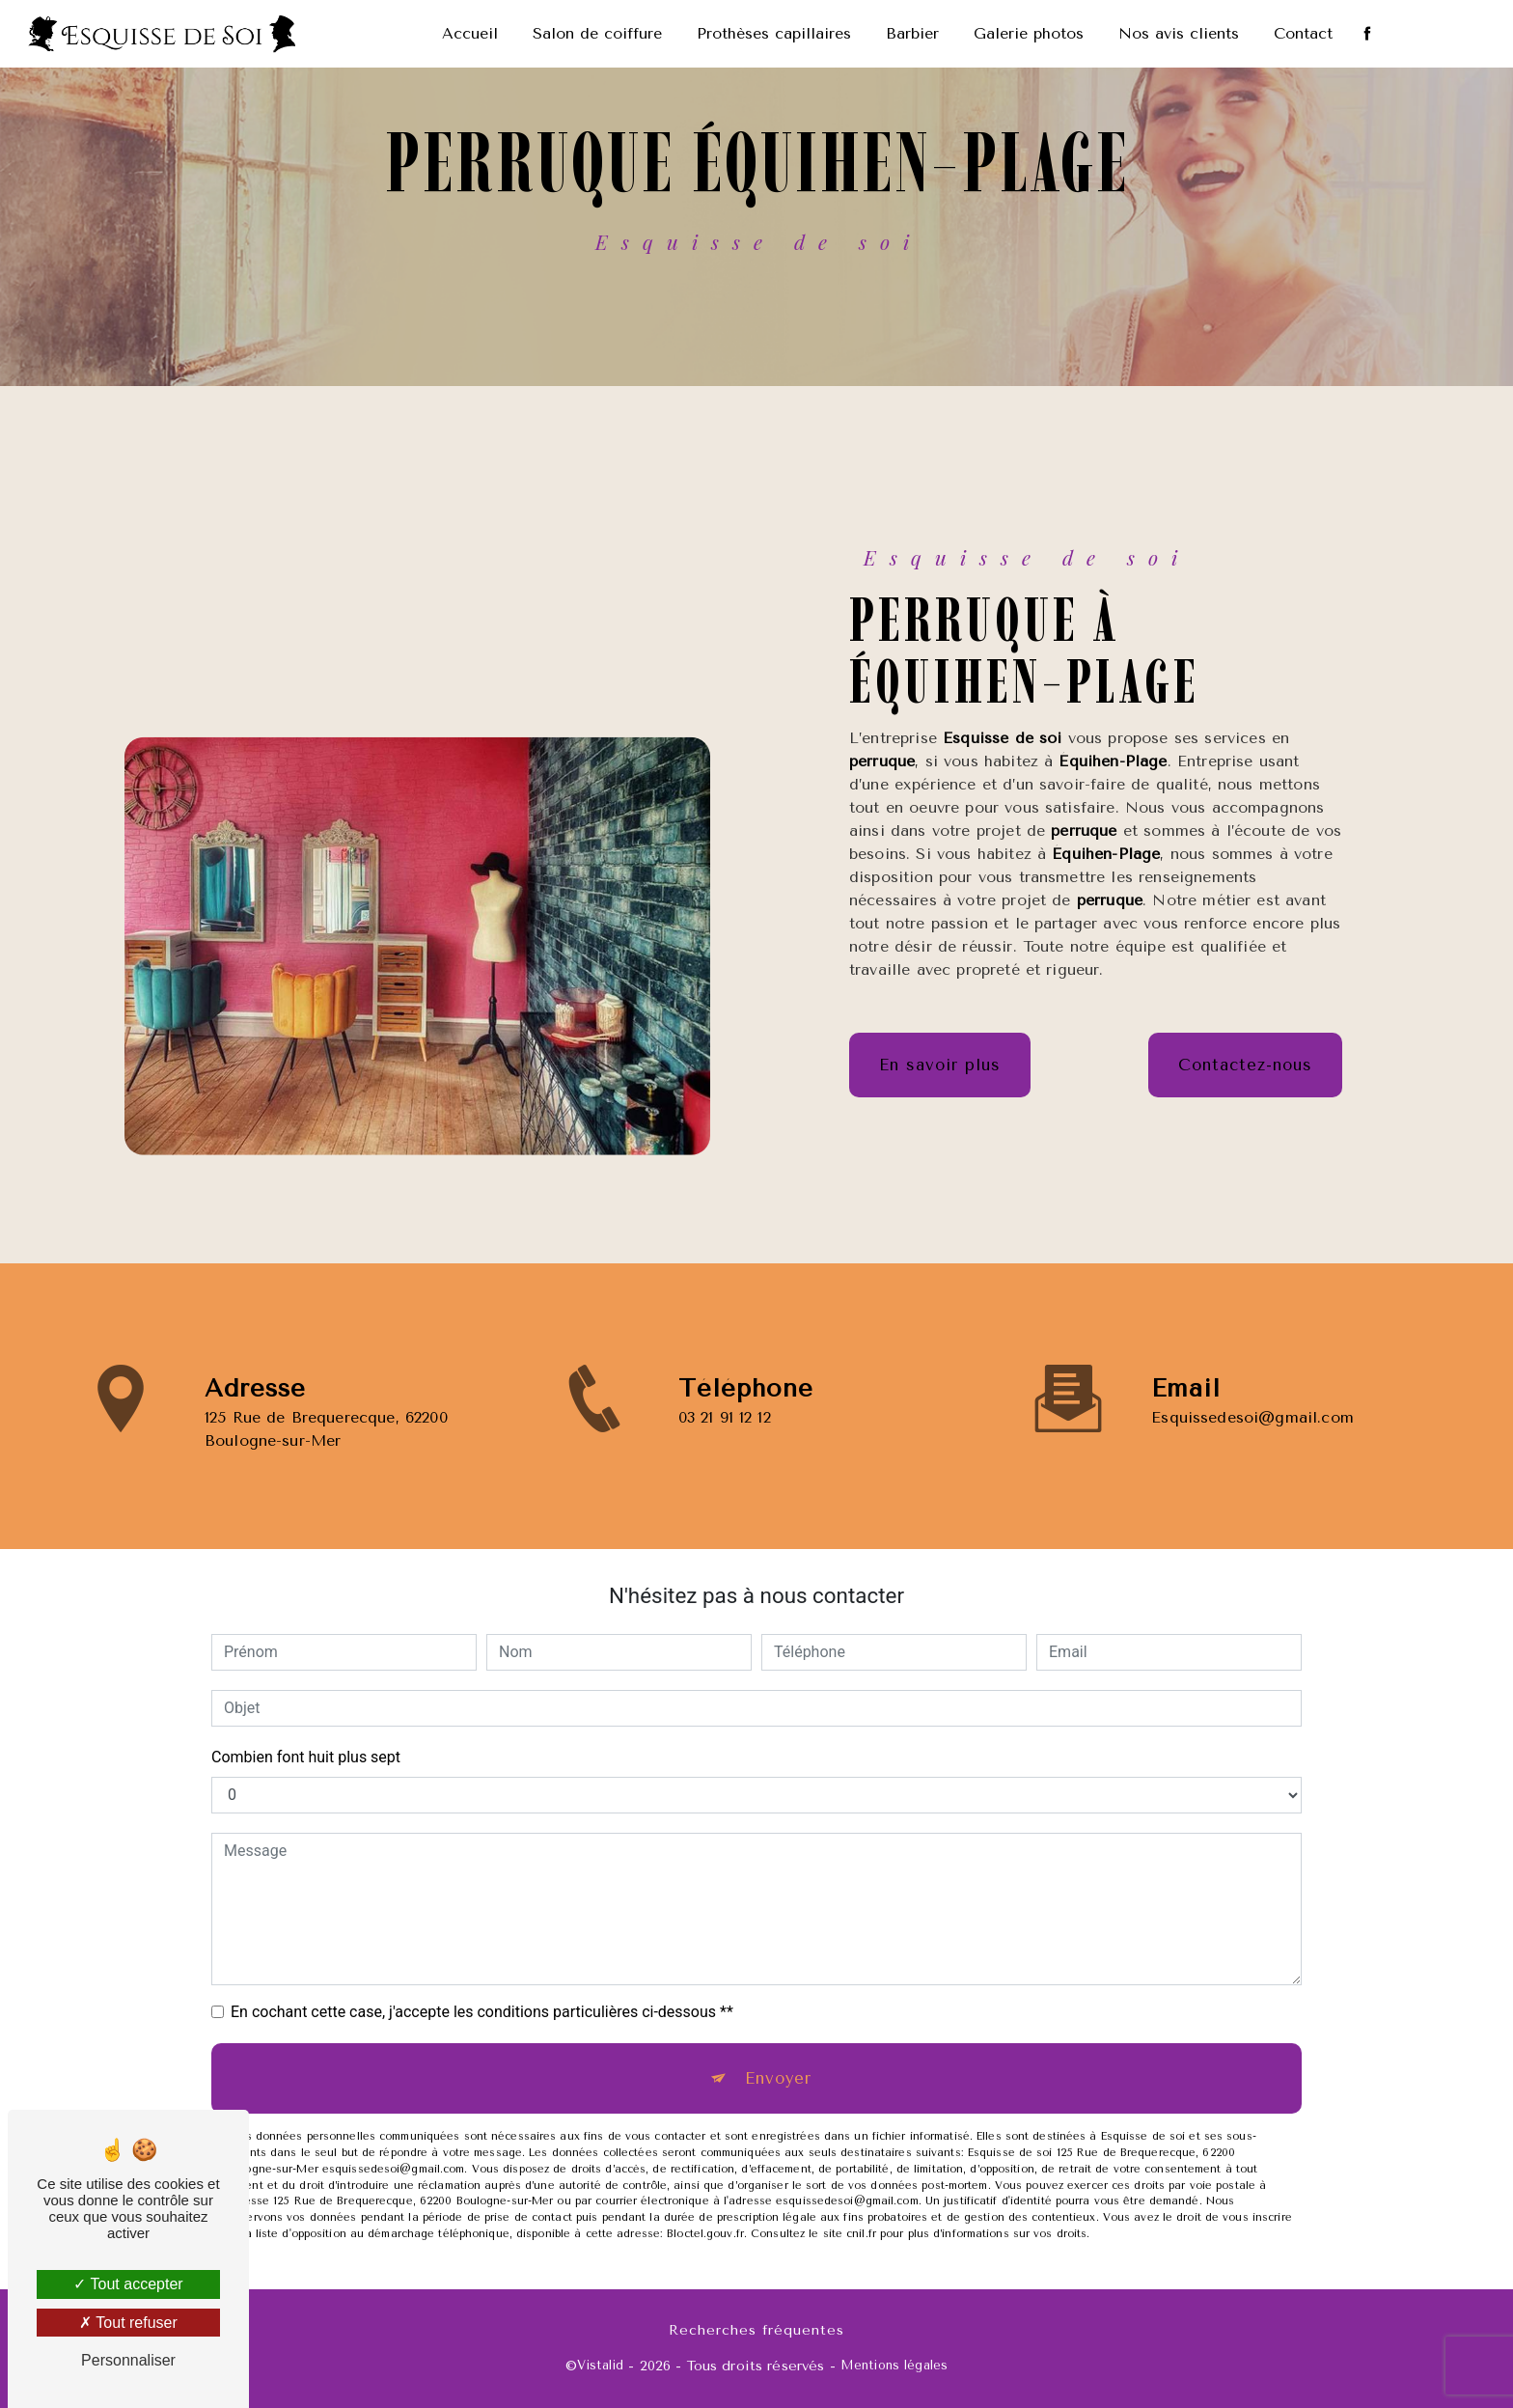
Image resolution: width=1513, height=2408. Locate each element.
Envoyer (778, 2078)
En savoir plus (940, 1066)
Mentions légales (894, 2365)
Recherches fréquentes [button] (756, 2329)
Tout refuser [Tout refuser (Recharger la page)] (128, 2322)
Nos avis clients (1178, 33)
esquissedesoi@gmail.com (1252, 1388)
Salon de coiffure (597, 33)
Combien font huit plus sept (305, 1757)
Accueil (470, 33)
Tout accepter (127, 2284)
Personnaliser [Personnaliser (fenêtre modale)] (128, 2360)
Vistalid (600, 2365)
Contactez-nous (1245, 1066)
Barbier (912, 33)
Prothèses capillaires (774, 33)
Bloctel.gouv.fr (705, 2234)
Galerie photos (1029, 33)
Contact (1303, 33)
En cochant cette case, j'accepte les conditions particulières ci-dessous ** (482, 2012)
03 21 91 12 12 (724, 1445)
